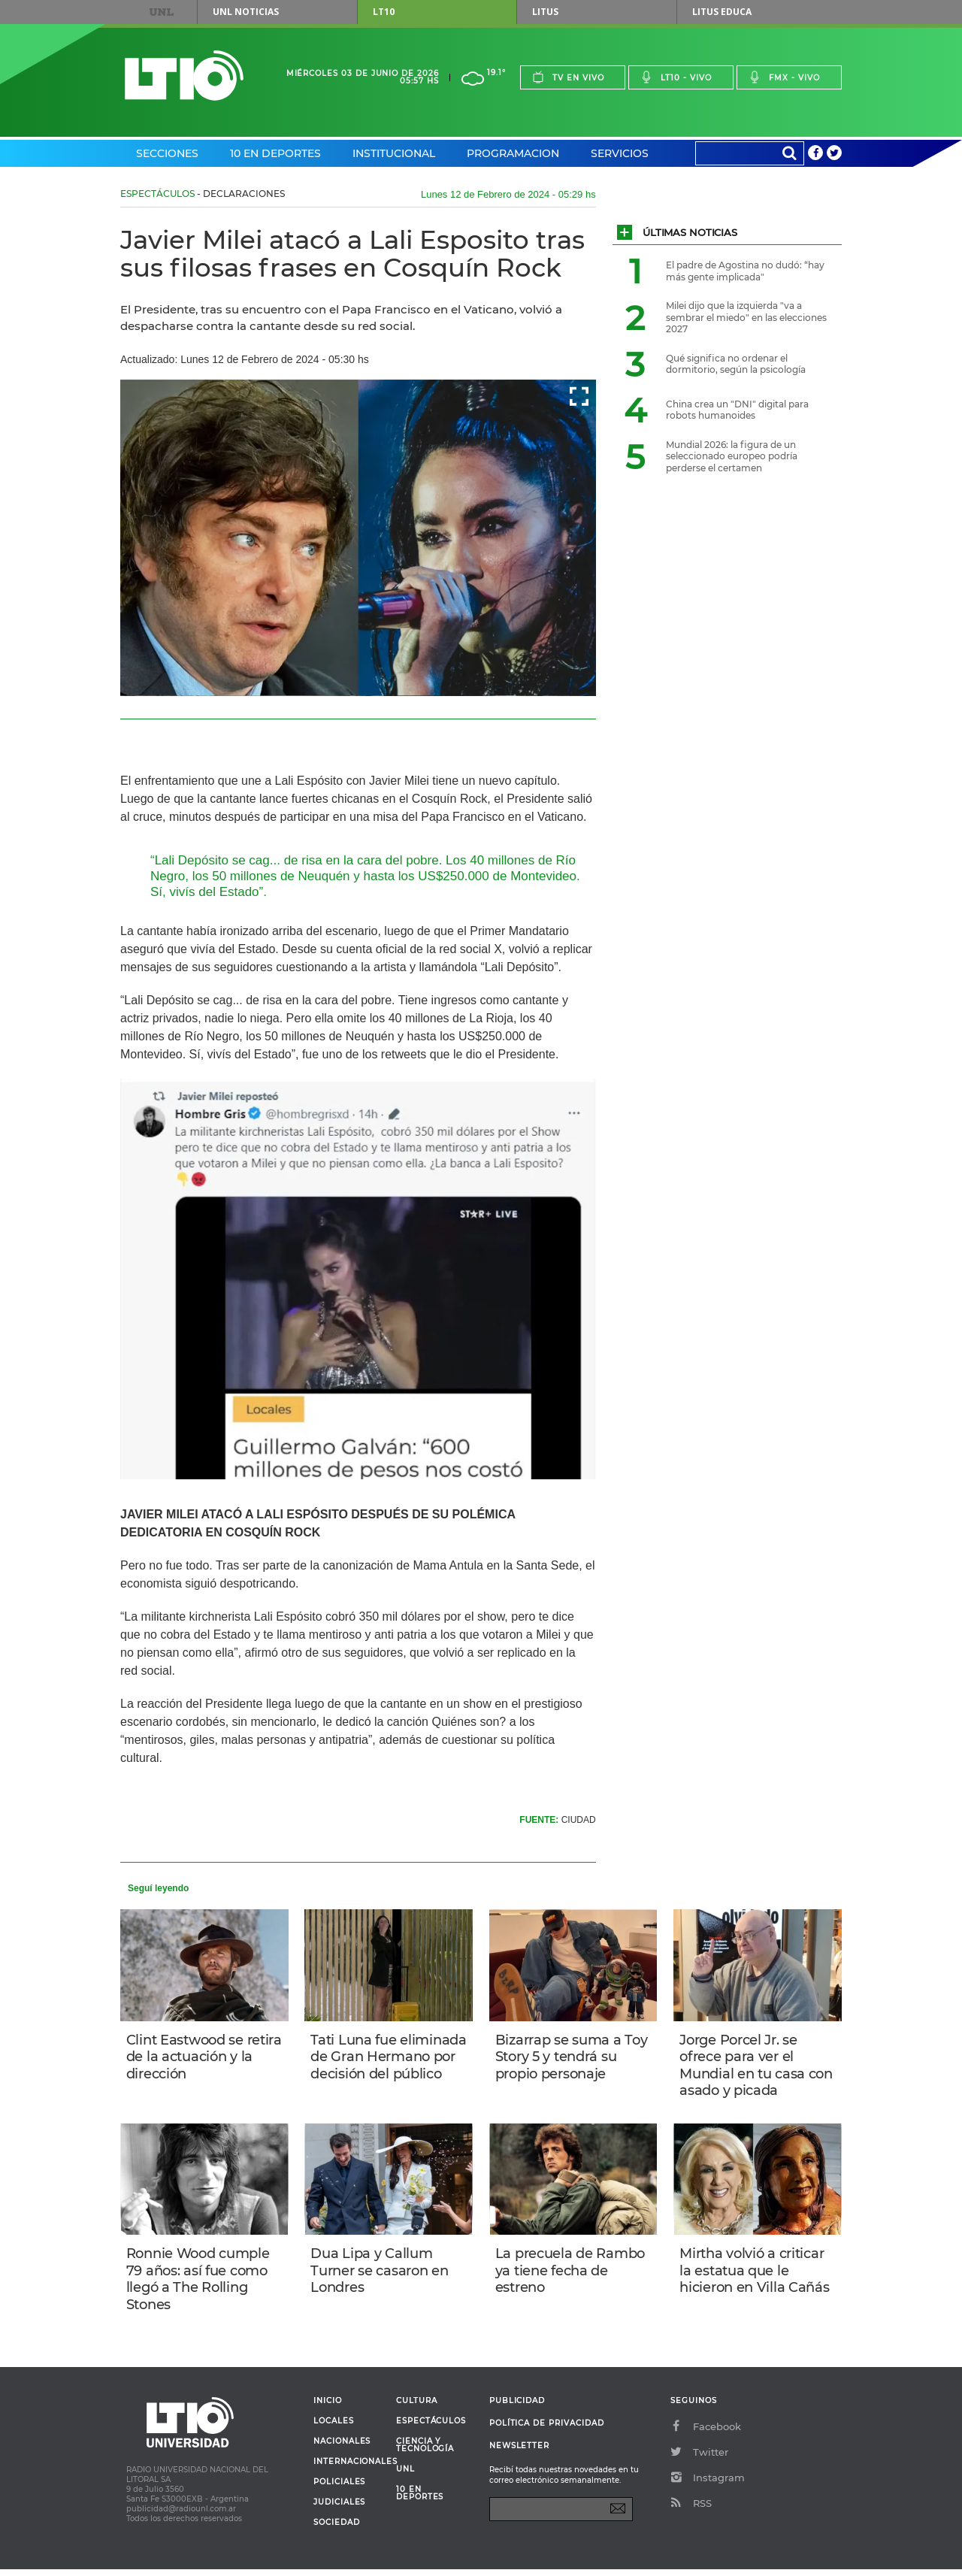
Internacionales (349, 2468)
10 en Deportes (275, 153)
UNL (161, 12)
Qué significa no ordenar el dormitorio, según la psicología (736, 364)
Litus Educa (722, 11)
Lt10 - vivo (676, 77)
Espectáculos (157, 193)
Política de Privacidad (546, 2430)
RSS (691, 2510)
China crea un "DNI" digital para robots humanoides (737, 410)
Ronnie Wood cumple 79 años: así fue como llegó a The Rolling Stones (199, 2283)
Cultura (416, 2407)
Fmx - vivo (784, 77)
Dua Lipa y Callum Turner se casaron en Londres (380, 2275)
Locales (333, 2428)
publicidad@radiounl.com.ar (181, 2515)
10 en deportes (420, 2500)
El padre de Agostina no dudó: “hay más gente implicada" (745, 271)
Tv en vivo (568, 77)
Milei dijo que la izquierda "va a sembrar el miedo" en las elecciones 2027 (746, 317)
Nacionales (342, 2448)
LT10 (384, 11)
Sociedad (336, 2529)
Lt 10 (184, 75)
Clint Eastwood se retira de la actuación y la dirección (202, 2058)
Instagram (707, 2484)
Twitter (699, 2459)
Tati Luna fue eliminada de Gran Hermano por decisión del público (385, 2066)
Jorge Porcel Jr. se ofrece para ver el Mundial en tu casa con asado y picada (744, 2066)
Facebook (705, 2433)
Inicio (327, 2407)
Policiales (339, 2489)
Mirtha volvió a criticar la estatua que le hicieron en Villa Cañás (755, 2275)
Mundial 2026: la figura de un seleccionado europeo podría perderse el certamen (731, 456)
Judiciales (339, 2509)
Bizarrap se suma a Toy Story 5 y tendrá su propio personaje (573, 2058)
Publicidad (517, 2407)
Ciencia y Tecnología (425, 2451)
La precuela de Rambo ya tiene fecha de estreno (571, 2275)
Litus (545, 11)
